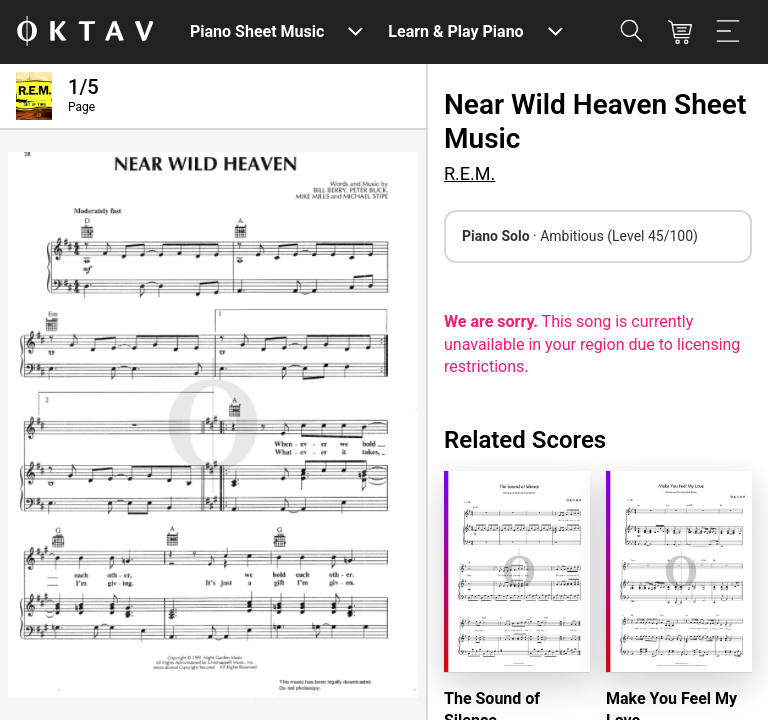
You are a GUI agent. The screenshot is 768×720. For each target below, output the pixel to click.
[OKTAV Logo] (85, 32)
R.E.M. (469, 173)
